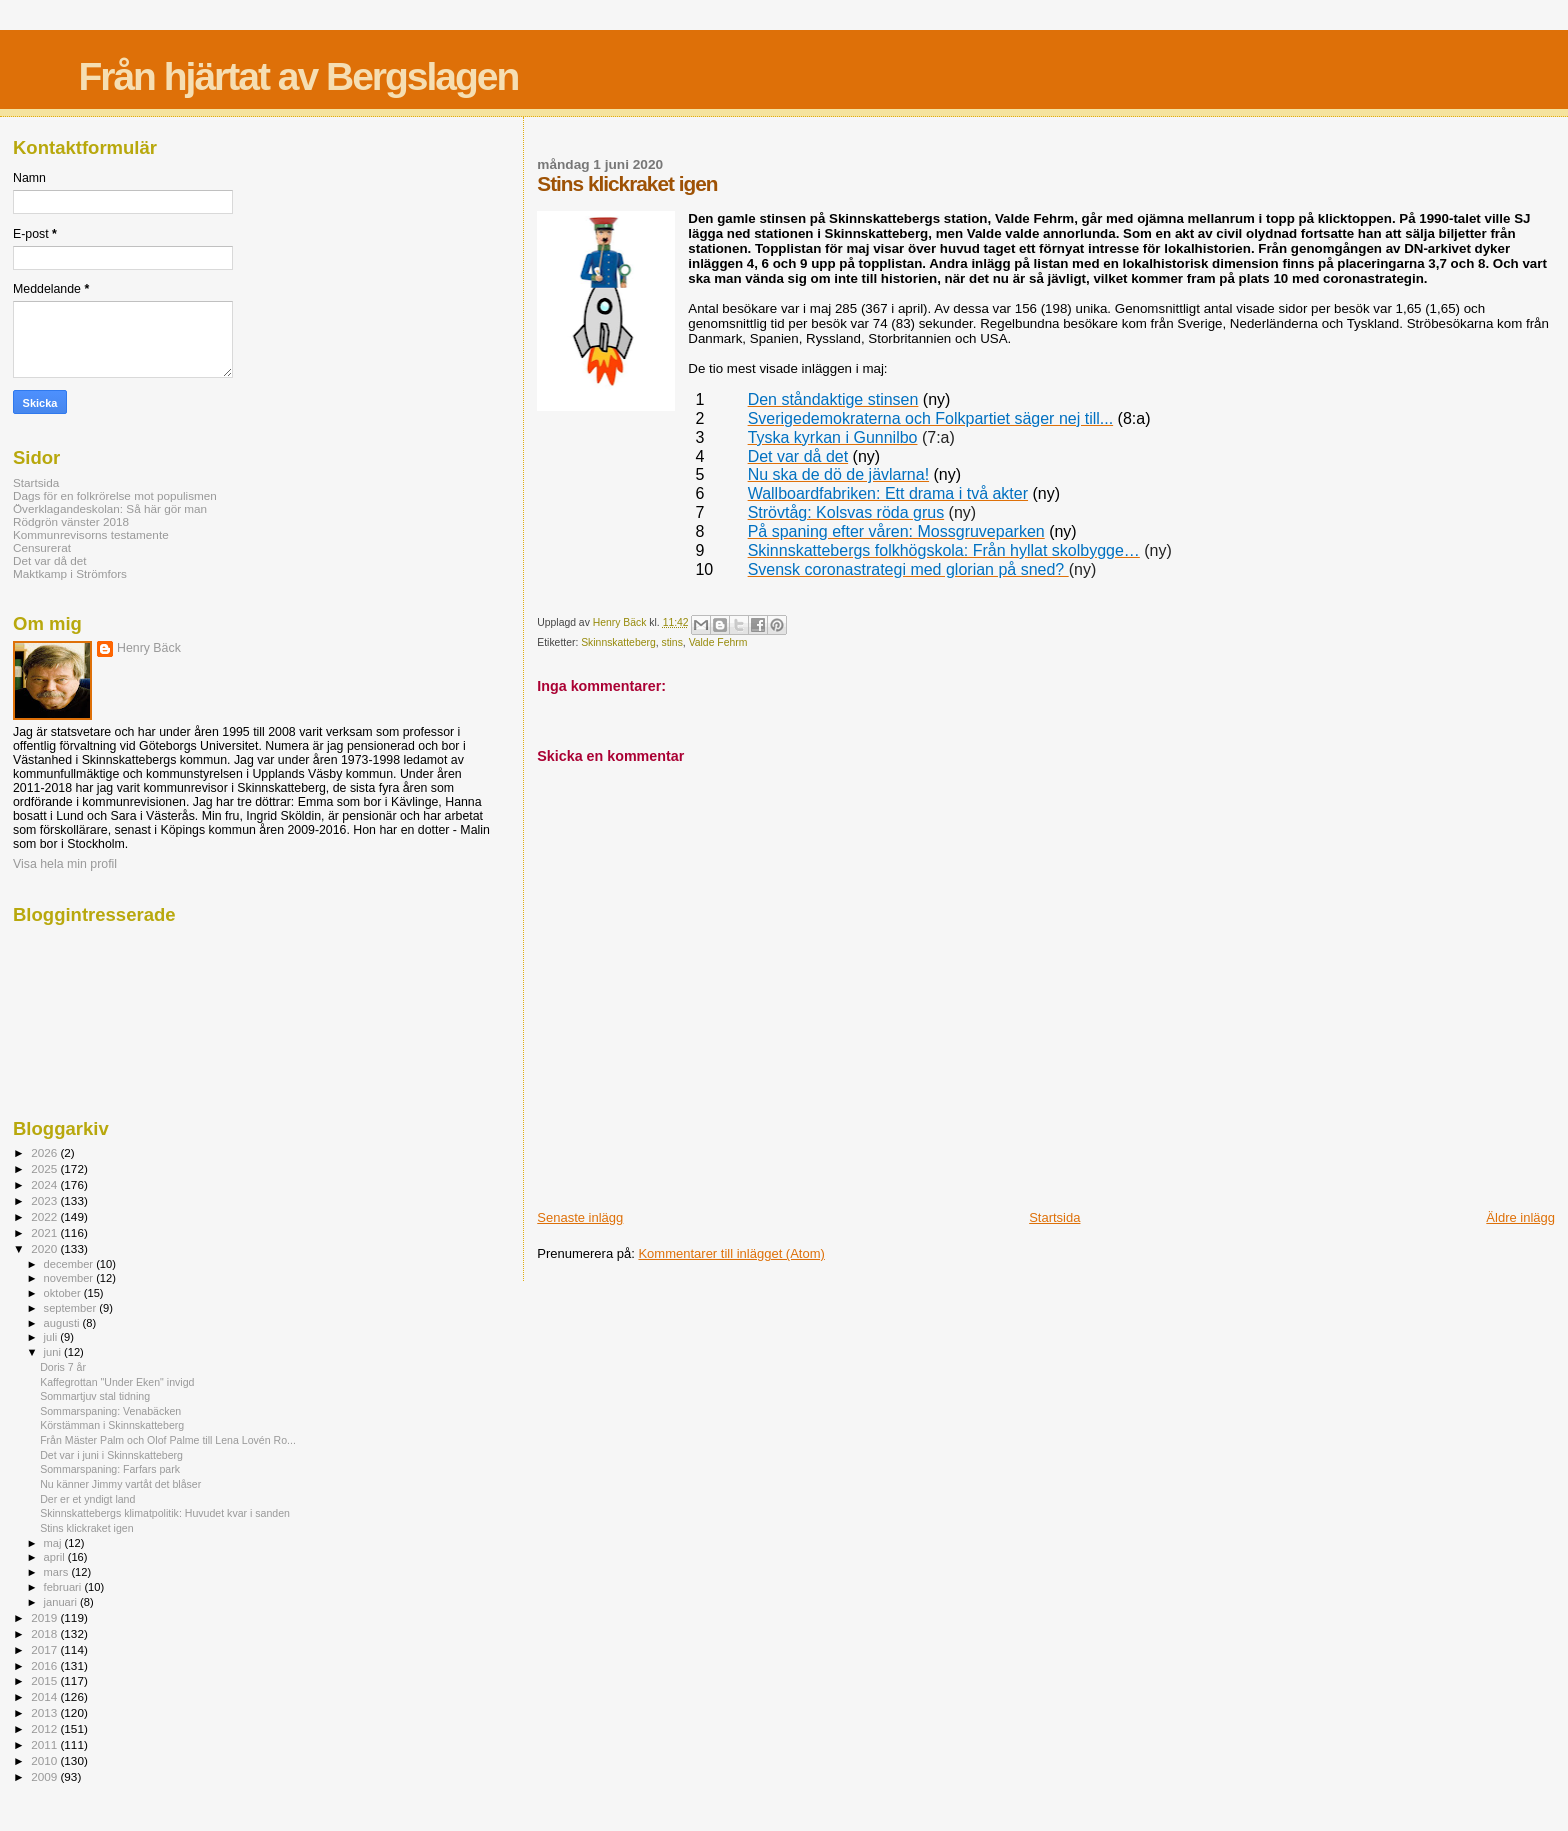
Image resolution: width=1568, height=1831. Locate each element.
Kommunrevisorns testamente (91, 534)
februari (64, 1587)
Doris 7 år (63, 1367)
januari (62, 1602)
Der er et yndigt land (87, 1499)
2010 (45, 1760)
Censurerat (42, 547)
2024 (45, 1184)
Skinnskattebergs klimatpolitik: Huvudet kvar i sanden (165, 1513)
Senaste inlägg (580, 1217)
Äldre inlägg (1520, 1217)
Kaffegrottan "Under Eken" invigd (117, 1382)
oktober (64, 1293)
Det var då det (50, 560)
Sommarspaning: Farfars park (110, 1469)
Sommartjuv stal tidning (95, 1396)
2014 (45, 1696)
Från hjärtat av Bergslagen (298, 76)
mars (58, 1572)
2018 (45, 1633)
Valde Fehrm (718, 642)
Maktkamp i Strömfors (70, 573)
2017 (45, 1649)
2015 (45, 1680)
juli (52, 1337)
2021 (45, 1232)
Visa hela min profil (65, 864)
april (56, 1557)
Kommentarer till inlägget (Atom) (731, 1253)
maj (54, 1543)
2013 (45, 1712)
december (70, 1264)
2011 (45, 1744)
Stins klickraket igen (86, 1528)
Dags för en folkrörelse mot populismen (115, 495)
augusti (63, 1323)
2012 (45, 1728)
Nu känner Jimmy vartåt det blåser (120, 1484)
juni (54, 1352)
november (70, 1278)
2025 (45, 1168)
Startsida (1054, 1217)
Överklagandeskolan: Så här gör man (110, 508)
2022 (45, 1216)
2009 (45, 1776)
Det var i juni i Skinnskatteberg (111, 1455)
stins (671, 642)
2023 (45, 1200)
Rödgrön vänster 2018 (71, 521)
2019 (45, 1617)
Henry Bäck (149, 648)
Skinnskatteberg (618, 642)
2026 (45, 1152)
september (72, 1308)
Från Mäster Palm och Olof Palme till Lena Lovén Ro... (168, 1440)
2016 (45, 1665)
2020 (45, 1248)
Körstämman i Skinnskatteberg (112, 1425)
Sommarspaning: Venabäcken (110, 1411)
